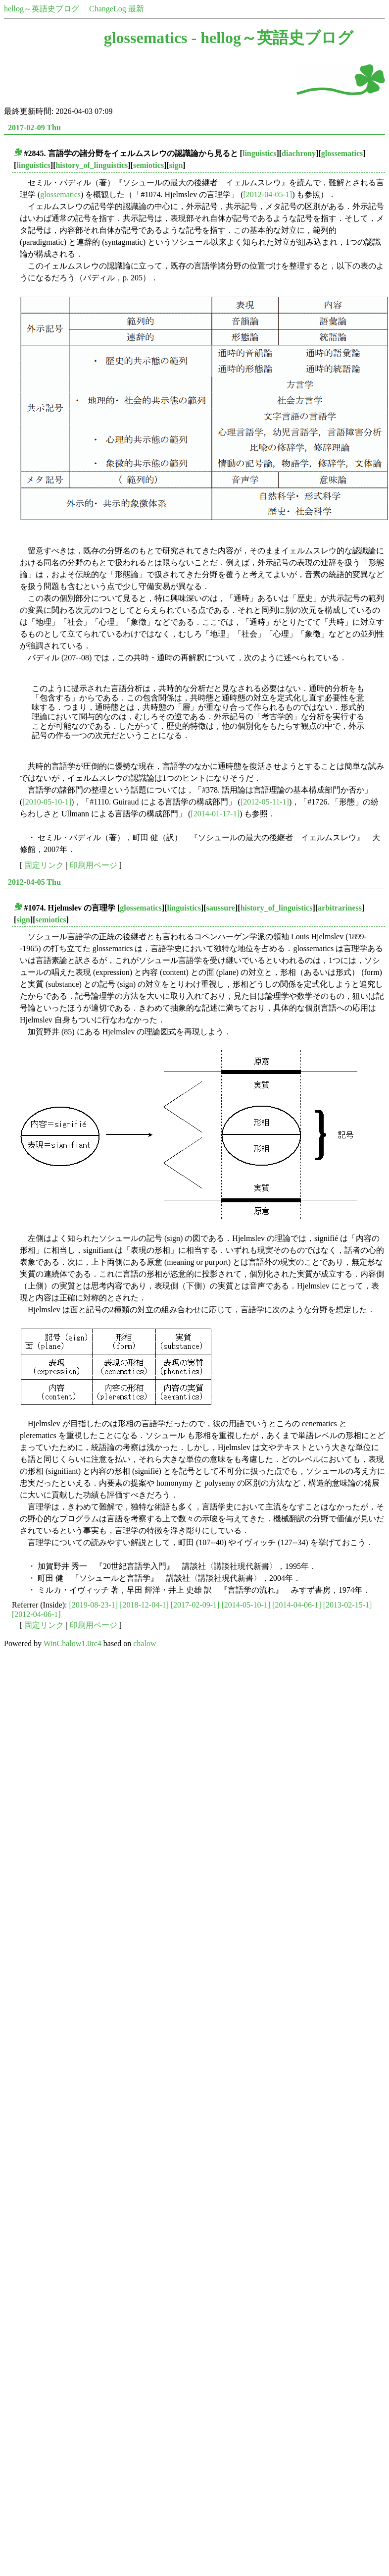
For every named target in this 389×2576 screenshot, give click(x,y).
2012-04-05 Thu (34, 882)
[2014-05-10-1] (245, 1605)
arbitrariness (340, 908)
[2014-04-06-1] (296, 1605)
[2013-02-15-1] (347, 1605)
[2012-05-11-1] (265, 802)
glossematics (342, 153)
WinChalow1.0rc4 (72, 1643)
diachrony (299, 153)
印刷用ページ (93, 865)
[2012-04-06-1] (36, 1614)
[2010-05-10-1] (46, 802)
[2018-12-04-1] (144, 1605)
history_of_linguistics (91, 165)
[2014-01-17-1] (215, 813)
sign (176, 165)
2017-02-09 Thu (34, 127)
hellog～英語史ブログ (41, 8)
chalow (144, 1643)
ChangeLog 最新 (116, 8)
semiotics (148, 165)
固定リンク (44, 865)
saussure (220, 908)
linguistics (259, 153)
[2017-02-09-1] (195, 1605)
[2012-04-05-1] (267, 194)
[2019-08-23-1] (93, 1605)
